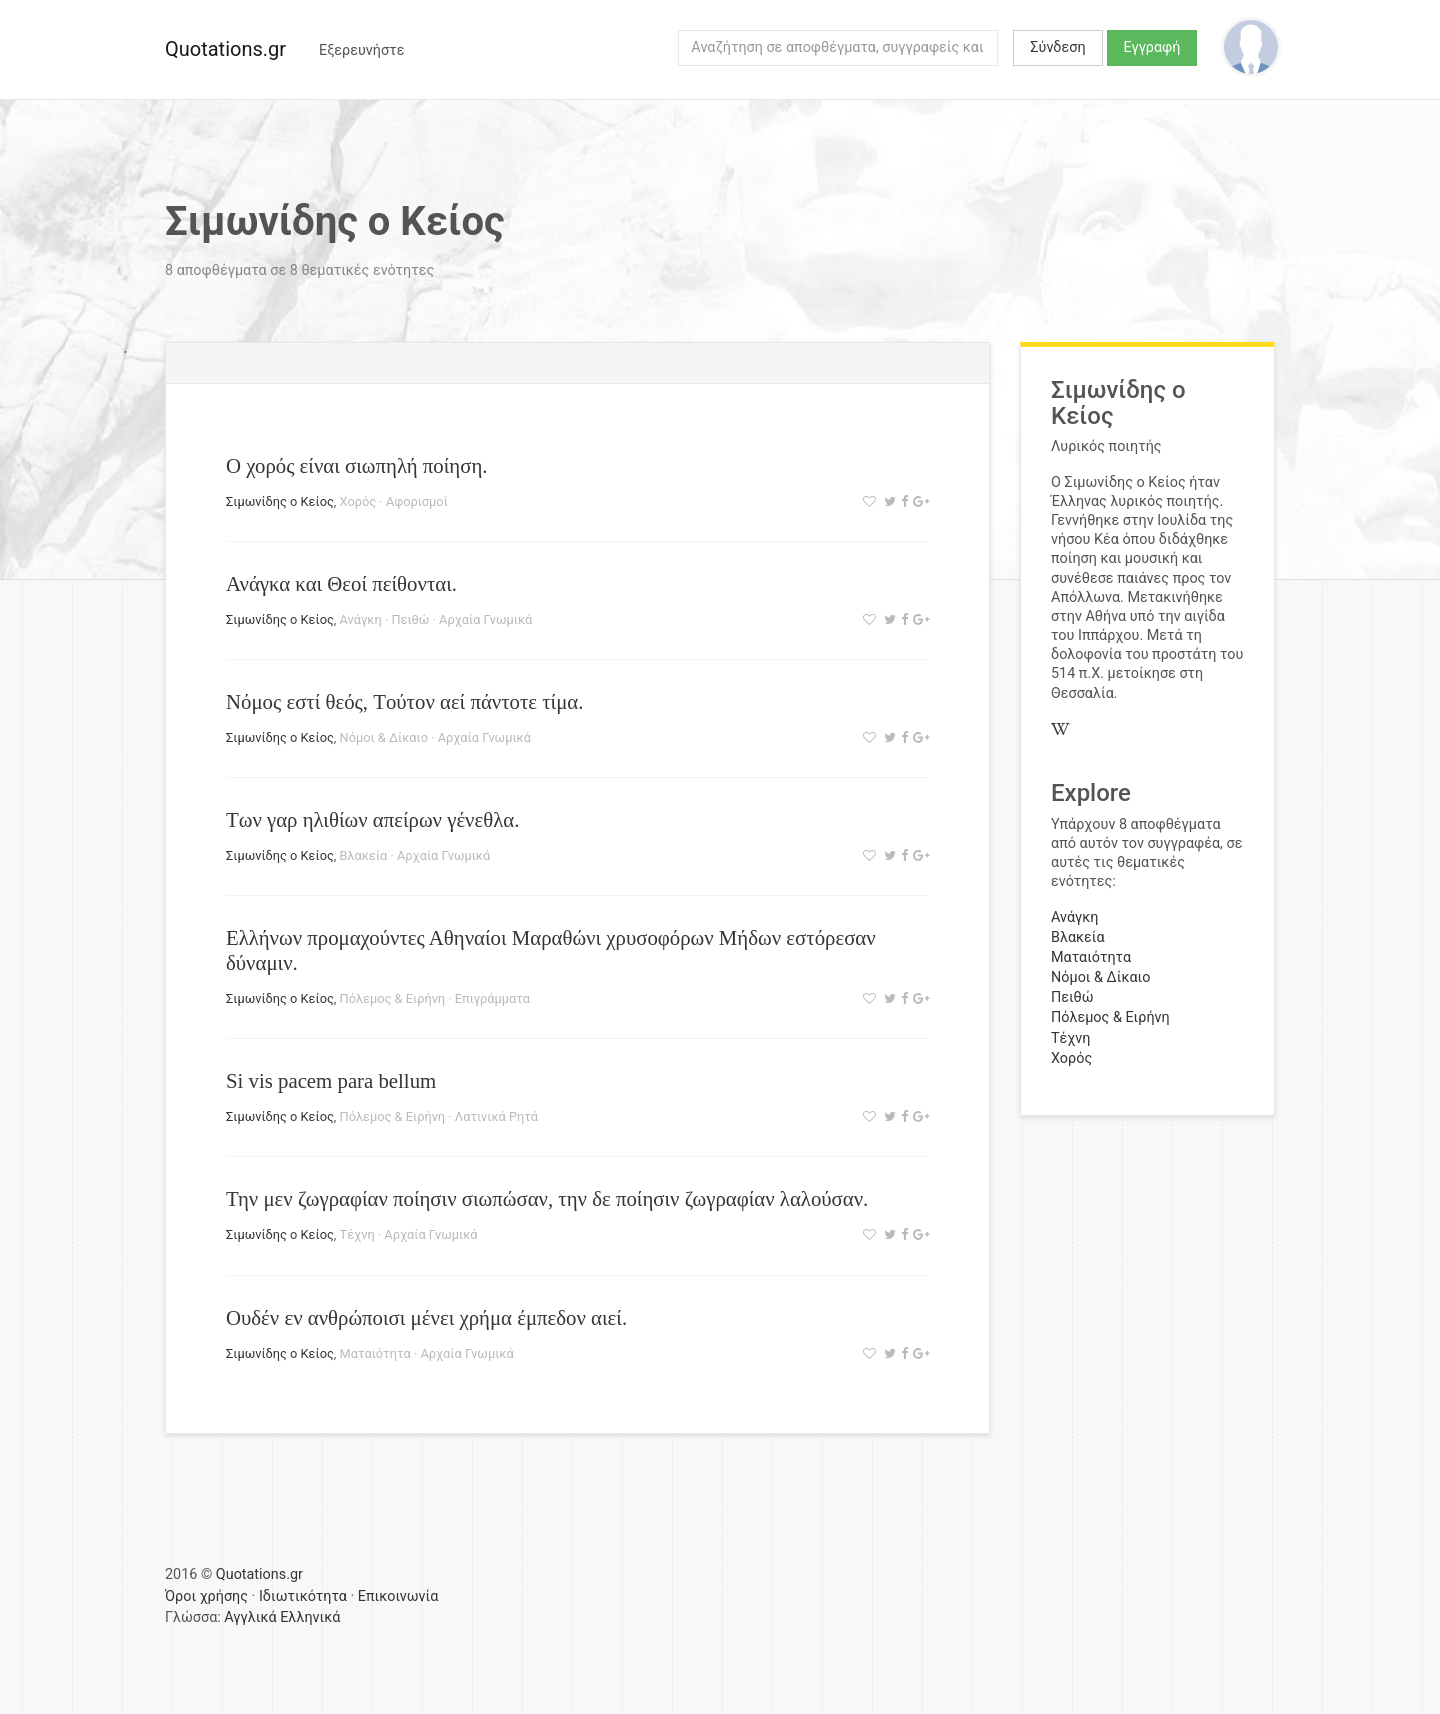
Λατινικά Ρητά (496, 1116)
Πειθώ (410, 619)
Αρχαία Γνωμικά (485, 619)
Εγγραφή (1152, 47)
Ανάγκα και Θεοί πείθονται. (341, 583)
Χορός (358, 501)
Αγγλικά (250, 1617)
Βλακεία (364, 855)
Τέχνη (357, 1234)
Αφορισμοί (417, 501)
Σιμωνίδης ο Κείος (280, 501)
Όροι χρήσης (206, 1596)
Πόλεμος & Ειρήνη (393, 998)
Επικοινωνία (398, 1596)
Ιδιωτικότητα (303, 1596)
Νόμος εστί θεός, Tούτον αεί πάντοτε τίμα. (404, 701)
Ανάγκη (361, 619)
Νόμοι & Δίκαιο (384, 737)
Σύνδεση (1057, 47)
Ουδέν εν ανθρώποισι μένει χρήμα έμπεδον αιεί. (426, 1317)
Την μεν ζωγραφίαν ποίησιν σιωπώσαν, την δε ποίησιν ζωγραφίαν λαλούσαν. (547, 1198)
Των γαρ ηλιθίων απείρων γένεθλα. (372, 819)
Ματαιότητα (375, 1353)
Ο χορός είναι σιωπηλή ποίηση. (357, 465)
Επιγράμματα (492, 998)
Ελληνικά (310, 1617)
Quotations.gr (225, 49)
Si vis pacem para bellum (331, 1080)
